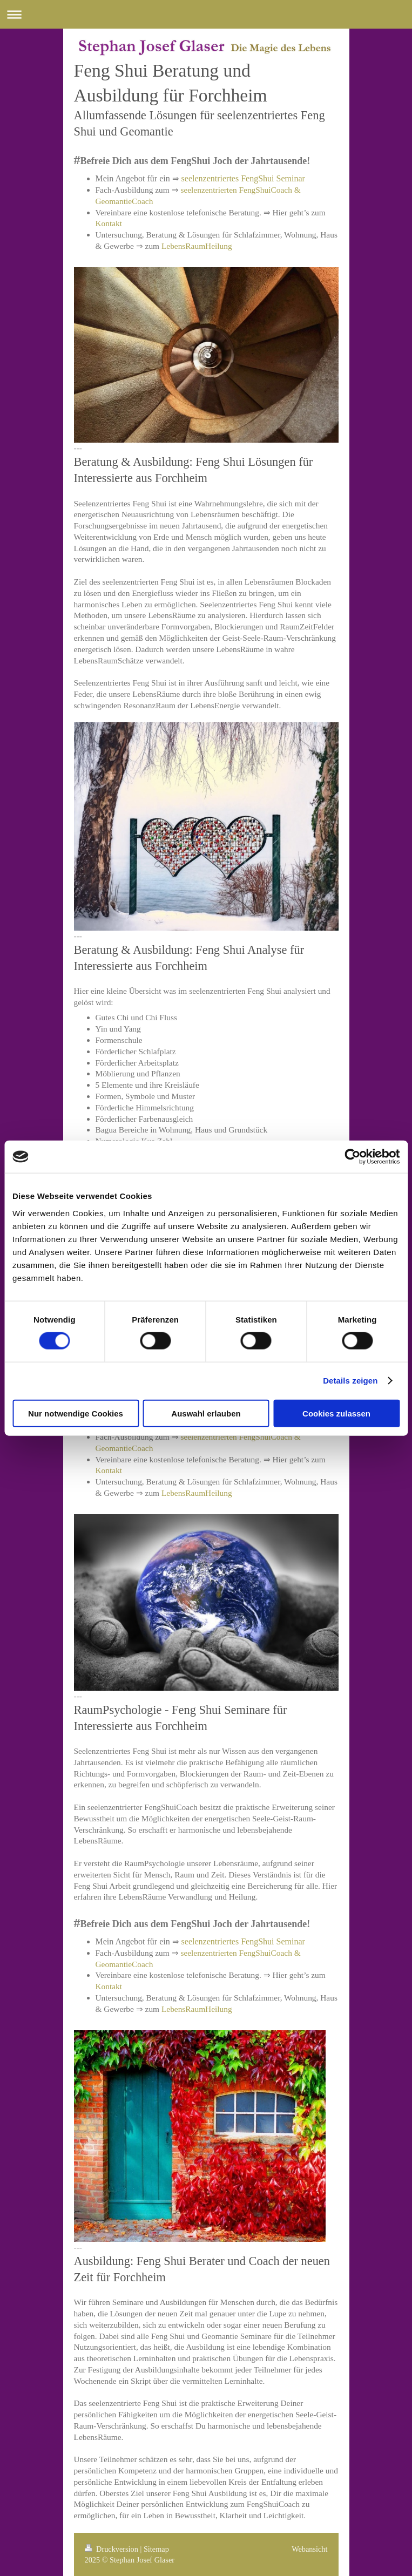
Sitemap (156, 2549)
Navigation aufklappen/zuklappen (206, 14)
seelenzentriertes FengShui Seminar (243, 178)
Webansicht (309, 2549)
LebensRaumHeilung (196, 245)
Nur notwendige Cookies (75, 1413)
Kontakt (109, 223)
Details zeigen (350, 1380)
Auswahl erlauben (205, 1413)
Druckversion (112, 2549)
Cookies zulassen (336, 1413)
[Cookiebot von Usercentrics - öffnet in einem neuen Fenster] (352, 1157)
